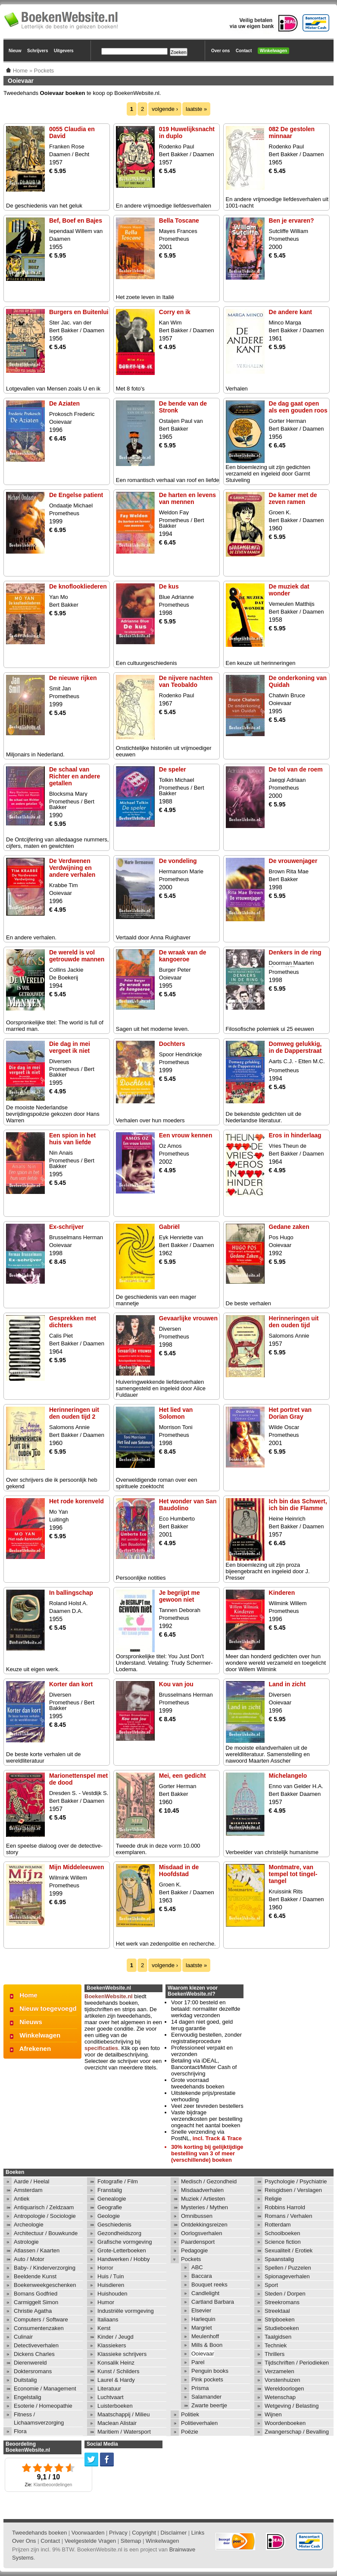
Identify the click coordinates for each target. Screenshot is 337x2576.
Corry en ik (174, 312)
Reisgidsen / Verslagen (293, 2190)
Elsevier (201, 2310)
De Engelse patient (76, 494)
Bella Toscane (179, 220)
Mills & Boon (206, 2345)
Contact (244, 50)
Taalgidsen (278, 2337)
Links (197, 2532)
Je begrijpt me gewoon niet (179, 1596)
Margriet (201, 2327)
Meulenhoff (205, 2336)
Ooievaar (202, 2353)
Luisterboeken (115, 2406)
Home (28, 1995)
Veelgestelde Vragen (90, 2541)
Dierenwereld (30, 2362)
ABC (197, 2267)
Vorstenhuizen (282, 2380)
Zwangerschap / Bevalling (297, 2431)
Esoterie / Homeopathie (43, 2406)
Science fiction (283, 2242)
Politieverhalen (199, 2423)
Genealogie (111, 2198)
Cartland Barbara (212, 2302)
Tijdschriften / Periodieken (297, 2362)
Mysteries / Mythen (204, 2207)
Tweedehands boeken (39, 2532)
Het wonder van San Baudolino (188, 1505)
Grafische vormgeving (124, 2242)
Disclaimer (174, 2532)
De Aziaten (64, 403)
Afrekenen (35, 2048)
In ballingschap (71, 1592)
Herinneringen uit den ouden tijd (294, 1322)
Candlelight (205, 2293)
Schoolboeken (282, 2233)
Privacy (118, 2532)
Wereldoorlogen (284, 2388)
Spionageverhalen (287, 2276)
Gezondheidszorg (119, 2233)
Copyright (144, 2532)
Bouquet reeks (209, 2284)
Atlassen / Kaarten (36, 2250)
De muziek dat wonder (289, 590)
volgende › (165, 109)
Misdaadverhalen (202, 2190)
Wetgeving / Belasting (292, 2406)
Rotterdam (278, 2224)
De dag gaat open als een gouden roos (298, 407)
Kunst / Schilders (118, 2371)
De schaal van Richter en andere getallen (74, 776)
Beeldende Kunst (35, 2276)
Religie (273, 2198)
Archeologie (29, 2224)
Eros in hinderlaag (295, 1135)
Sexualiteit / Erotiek (288, 2250)
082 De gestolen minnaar (292, 132)
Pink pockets (207, 2379)
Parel (197, 2362)
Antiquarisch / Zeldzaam (44, 2207)
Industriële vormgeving (125, 2311)
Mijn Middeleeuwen (76, 1867)
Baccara (201, 2276)
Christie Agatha (33, 2311)
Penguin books (209, 2371)
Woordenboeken (285, 2423)
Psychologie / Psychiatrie (296, 2181)
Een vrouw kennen (185, 1135)
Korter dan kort (71, 1684)
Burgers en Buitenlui (79, 312)
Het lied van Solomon (176, 1413)
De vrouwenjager (293, 860)
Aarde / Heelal (31, 2181)
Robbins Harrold (285, 2207)
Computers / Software (41, 2319)
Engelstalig (27, 2397)
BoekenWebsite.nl (108, 1996)
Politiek (190, 2414)
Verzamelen (279, 2371)
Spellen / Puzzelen (288, 2267)
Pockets (191, 2259)
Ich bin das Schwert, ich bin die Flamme (298, 1505)
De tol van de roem (296, 769)
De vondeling (178, 860)
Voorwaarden (88, 2532)
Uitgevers (64, 50)
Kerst (103, 2328)
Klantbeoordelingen (53, 2484)
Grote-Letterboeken (121, 2250)
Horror (105, 2267)
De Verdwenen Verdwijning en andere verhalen (72, 867)
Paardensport (198, 2242)
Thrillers (274, 2354)
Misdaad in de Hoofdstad (179, 1870)
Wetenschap (280, 2397)
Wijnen (273, 2414)
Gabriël (169, 1226)
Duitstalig (25, 2380)
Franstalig (109, 2190)
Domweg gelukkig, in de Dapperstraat (295, 1047)
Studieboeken (282, 2328)
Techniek (276, 2345)
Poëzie (189, 2431)
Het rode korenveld (76, 1501)
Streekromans (282, 2302)
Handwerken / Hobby (123, 2259)
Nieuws (30, 2021)
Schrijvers (37, 50)
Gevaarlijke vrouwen (188, 1318)
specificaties (101, 2048)
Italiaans (107, 2319)
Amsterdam (28, 2190)
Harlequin (203, 2319)
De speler (172, 769)
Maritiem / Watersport (124, 2431)
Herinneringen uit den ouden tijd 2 (74, 1413)
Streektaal (277, 2311)
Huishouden (112, 2293)
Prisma (200, 2388)
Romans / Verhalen (288, 2216)
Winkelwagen (273, 50)
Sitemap (131, 2541)
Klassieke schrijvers (122, 2354)
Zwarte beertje (209, 2405)
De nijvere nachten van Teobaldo (186, 681)
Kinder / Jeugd (115, 2337)
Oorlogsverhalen (201, 2233)
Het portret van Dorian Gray (290, 1413)
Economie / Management (45, 2388)
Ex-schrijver (66, 1226)
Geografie (109, 2207)
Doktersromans (33, 2371)
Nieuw (15, 50)
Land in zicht (287, 1684)
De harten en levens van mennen (187, 498)
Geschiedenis (114, 2224)
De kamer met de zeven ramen (293, 498)
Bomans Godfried (35, 2293)
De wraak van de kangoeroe (182, 956)
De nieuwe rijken (73, 677)
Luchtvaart (110, 2397)
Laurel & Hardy (116, 2380)
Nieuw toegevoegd (48, 2008)
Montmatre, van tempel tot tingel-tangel (293, 1874)
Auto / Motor (29, 2259)
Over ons (220, 50)
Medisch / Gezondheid (209, 2181)
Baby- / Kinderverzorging (44, 2267)
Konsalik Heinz (115, 2362)
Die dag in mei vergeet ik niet (69, 1047)
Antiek (21, 2198)
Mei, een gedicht (182, 1775)
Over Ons (24, 2541)
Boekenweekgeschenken (45, 2285)
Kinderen (282, 1592)
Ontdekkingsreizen (204, 2224)
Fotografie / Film (117, 2181)
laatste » (196, 109)
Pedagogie (194, 2250)
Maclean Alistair (117, 2423)
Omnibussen (196, 2216)
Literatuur (109, 2388)
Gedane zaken (289, 1226)
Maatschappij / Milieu (123, 2414)
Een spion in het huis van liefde (72, 1139)
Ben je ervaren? (291, 220)
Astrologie (26, 2242)
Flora (20, 2431)
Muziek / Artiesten (203, 2198)
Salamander (206, 2396)
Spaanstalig (279, 2259)
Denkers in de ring (295, 952)
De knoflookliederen (78, 586)
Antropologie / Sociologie (45, 2216)
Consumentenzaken (39, 2328)
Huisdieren (110, 2285)
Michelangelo (288, 1775)
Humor (105, 2302)
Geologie (108, 2216)
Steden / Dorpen (285, 2293)
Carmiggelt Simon (36, 2302)
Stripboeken (279, 2319)
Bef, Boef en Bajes (75, 220)
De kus (169, 586)
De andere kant (290, 312)
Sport (271, 2285)
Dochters (172, 1043)
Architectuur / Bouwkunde (46, 2233)
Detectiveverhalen (36, 2345)
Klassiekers (111, 2345)
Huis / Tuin (110, 2276)
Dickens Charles (34, 2354)
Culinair (23, 2337)
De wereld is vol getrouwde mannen (76, 956)
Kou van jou (176, 1684)
